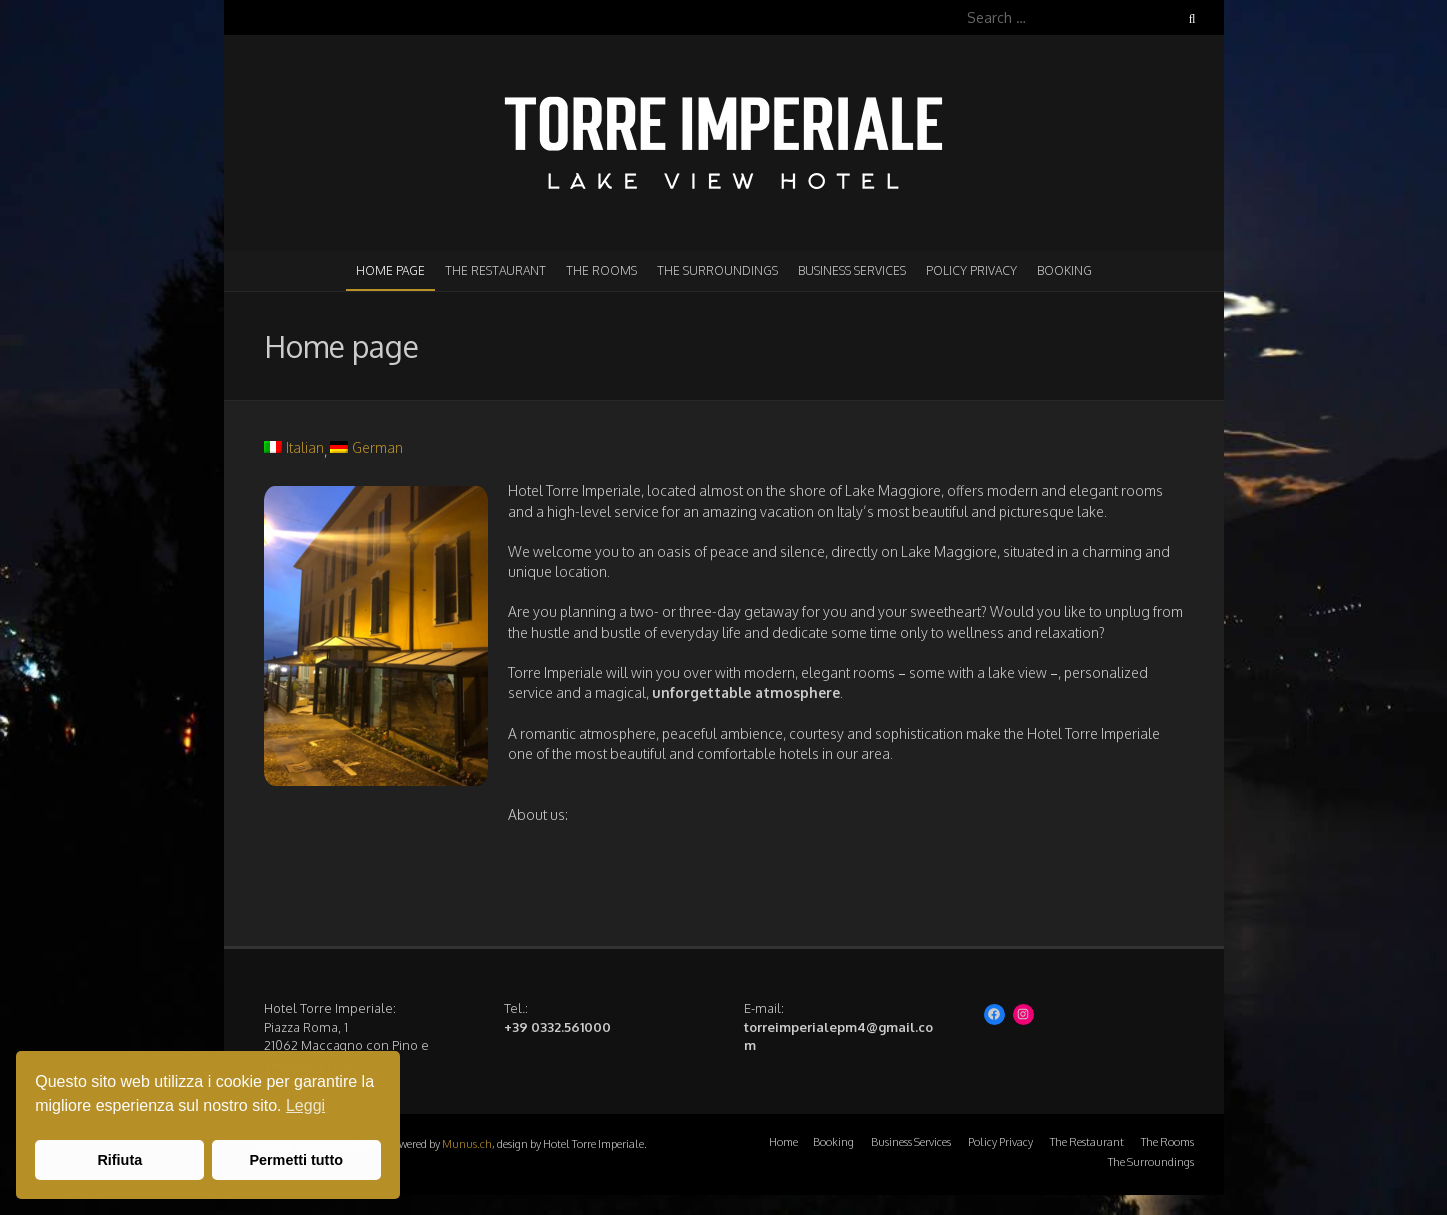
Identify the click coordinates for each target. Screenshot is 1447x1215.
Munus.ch (467, 1144)
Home (783, 1142)
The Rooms (601, 270)
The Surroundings (717, 270)
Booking (1064, 270)
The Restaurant (495, 270)
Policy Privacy (971, 270)
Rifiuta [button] (119, 1160)
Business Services (852, 270)
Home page (390, 270)
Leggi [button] (305, 1105)
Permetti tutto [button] (296, 1160)
